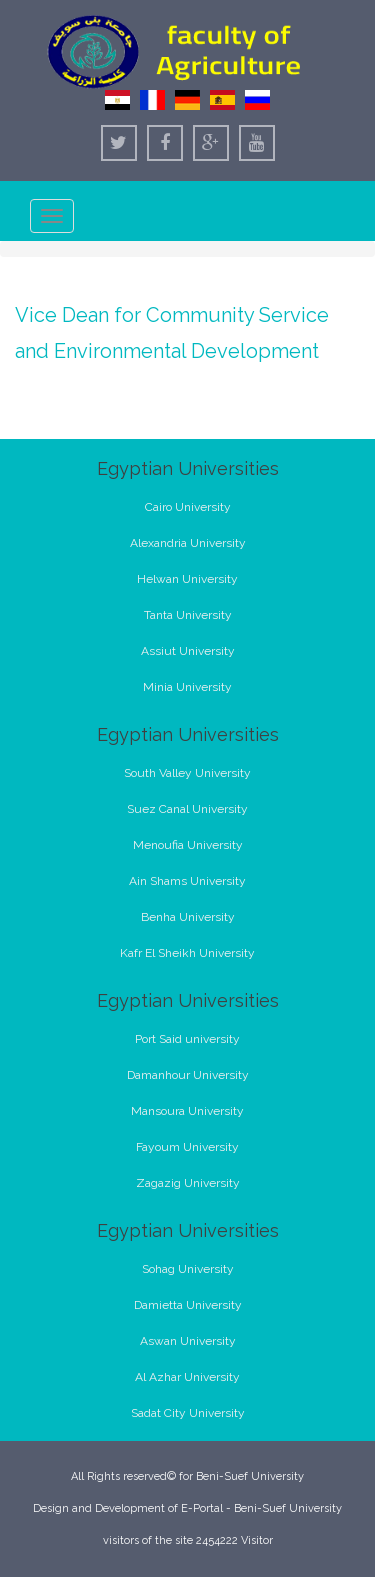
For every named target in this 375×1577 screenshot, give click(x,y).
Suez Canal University (187, 809)
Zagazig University (188, 1183)
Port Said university (187, 1039)
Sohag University (188, 1269)
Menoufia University (188, 845)
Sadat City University (188, 1413)
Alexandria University (188, 543)
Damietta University (188, 1305)
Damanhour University (188, 1075)
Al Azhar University (187, 1377)
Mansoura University (187, 1111)
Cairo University (188, 507)
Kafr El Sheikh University (187, 953)
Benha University (188, 917)
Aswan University (188, 1341)
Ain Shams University (187, 881)
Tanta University (188, 615)
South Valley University (187, 773)
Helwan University (187, 579)
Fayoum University (187, 1147)
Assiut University (188, 651)
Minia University (187, 687)
